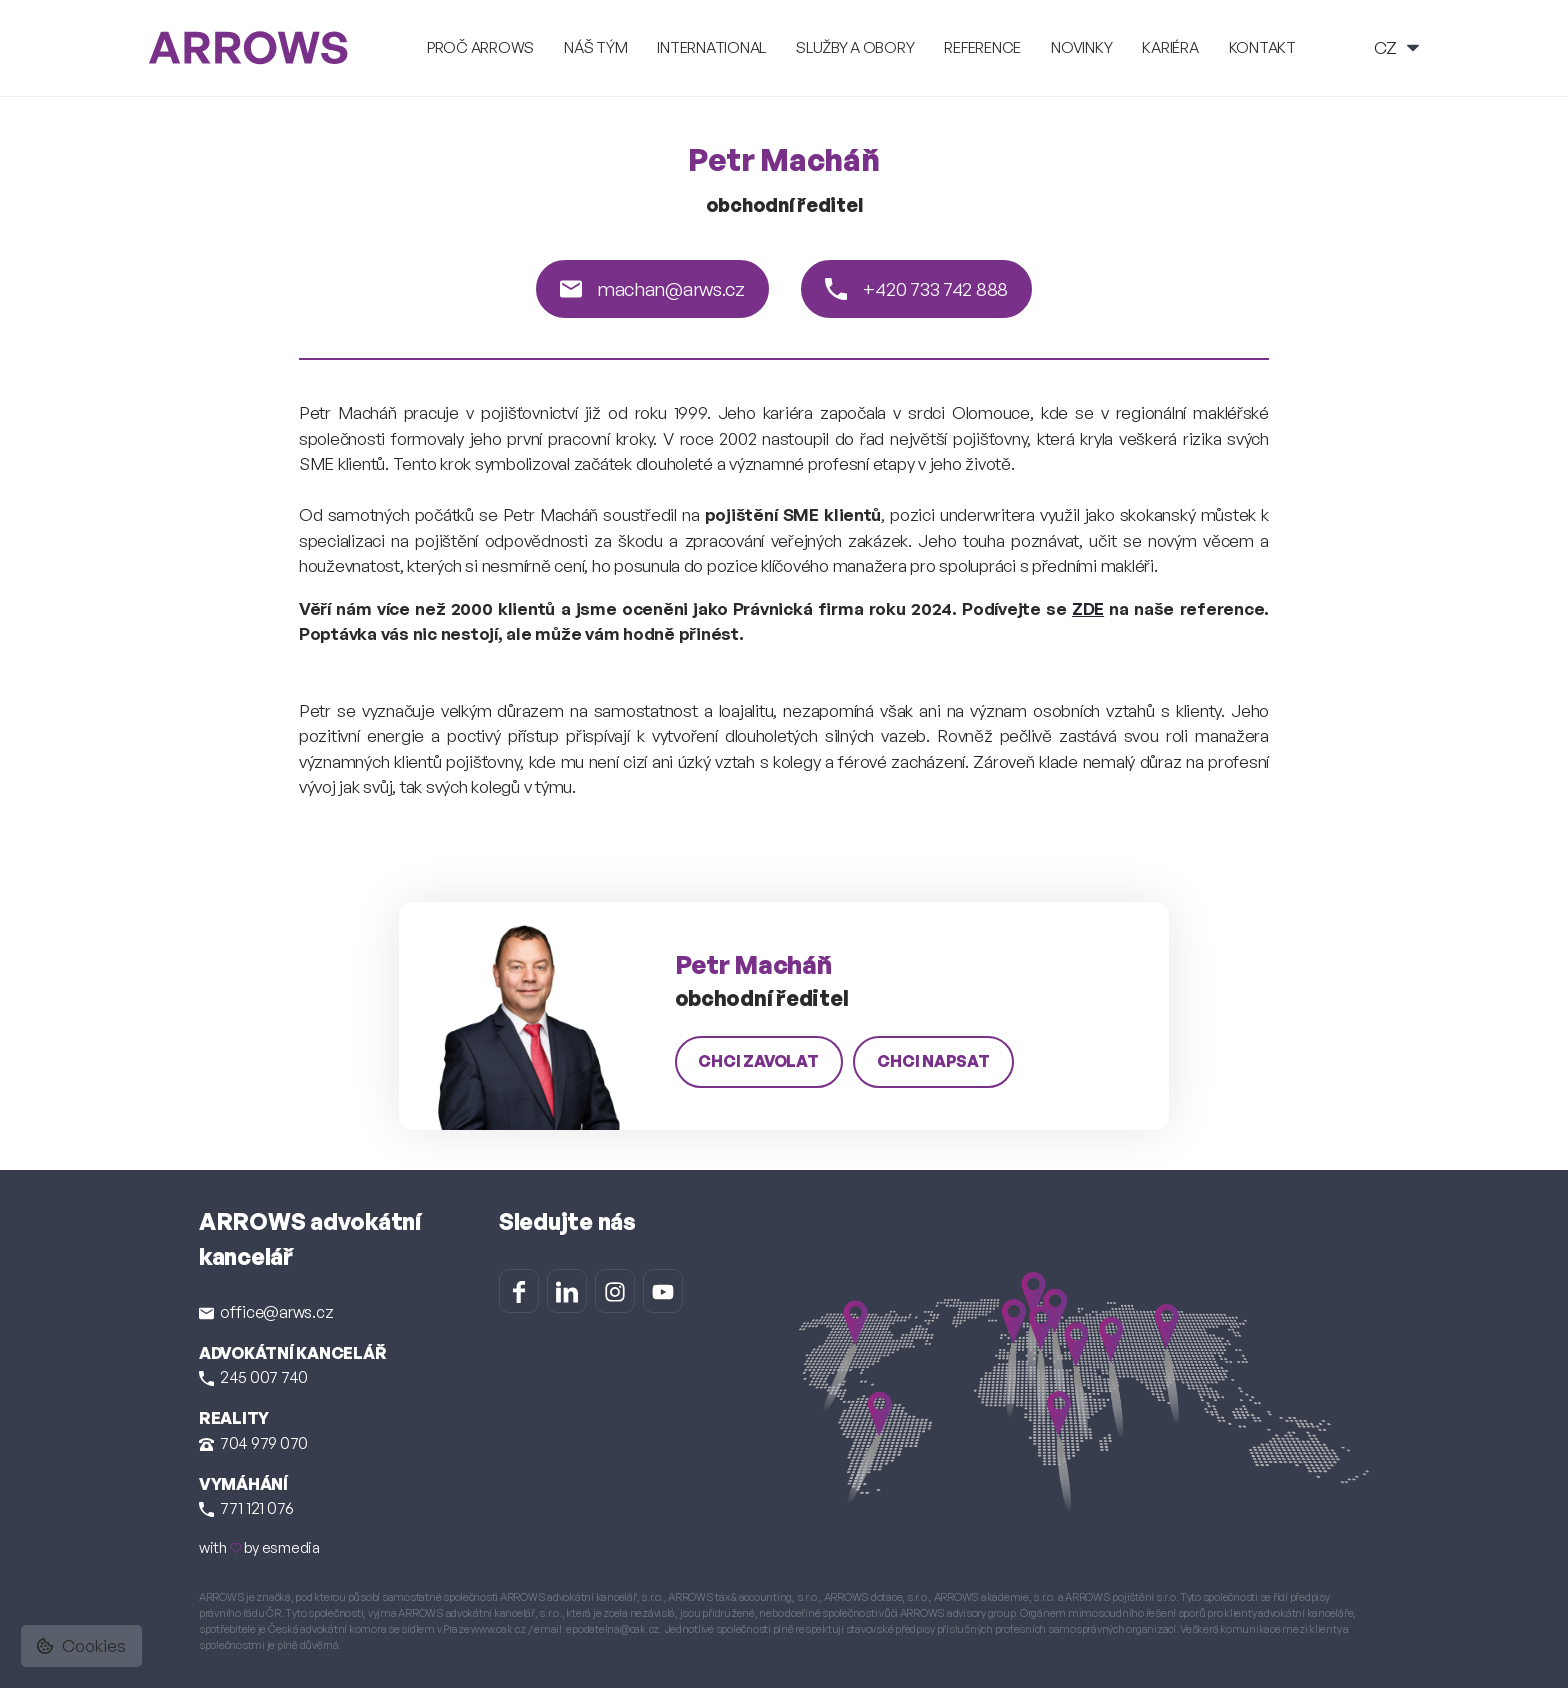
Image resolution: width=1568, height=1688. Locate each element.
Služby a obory (855, 47)
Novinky (1081, 47)
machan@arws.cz (652, 289)
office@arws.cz (266, 1312)
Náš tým (595, 47)
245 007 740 (253, 1377)
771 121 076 (246, 1508)
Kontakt (1262, 47)
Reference (982, 47)
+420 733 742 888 (916, 289)
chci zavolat (759, 1061)
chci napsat (933, 1061)
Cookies (81, 1645)
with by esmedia (259, 1547)
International (711, 47)
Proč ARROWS (480, 47)
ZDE (1088, 608)
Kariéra (1170, 47)
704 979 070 (253, 1443)
